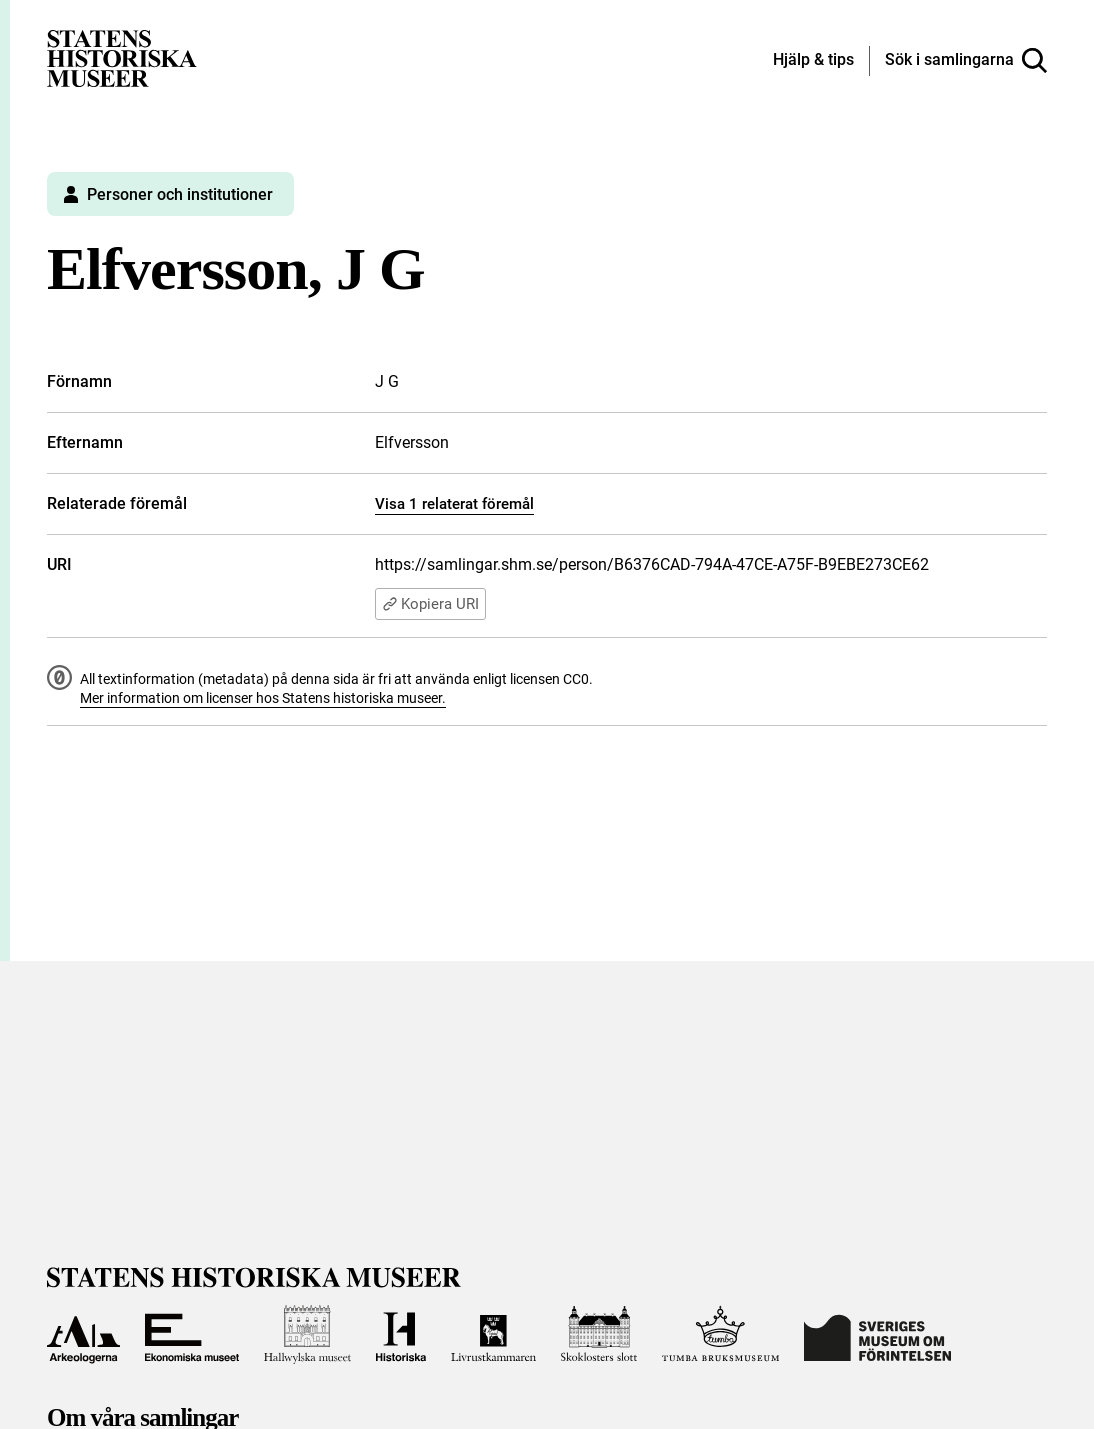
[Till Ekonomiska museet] (192, 1334)
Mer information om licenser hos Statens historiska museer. (263, 698)
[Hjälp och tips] (813, 61)
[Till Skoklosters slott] (599, 1334)
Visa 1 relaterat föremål (454, 504)
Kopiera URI (430, 604)
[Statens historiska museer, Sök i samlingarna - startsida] (122, 57)
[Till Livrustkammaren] (493, 1334)
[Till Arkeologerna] (83, 1334)
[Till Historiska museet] (400, 1334)
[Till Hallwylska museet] (307, 1334)
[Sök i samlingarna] (966, 61)
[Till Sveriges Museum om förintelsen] (877, 1334)
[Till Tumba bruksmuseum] (721, 1334)
